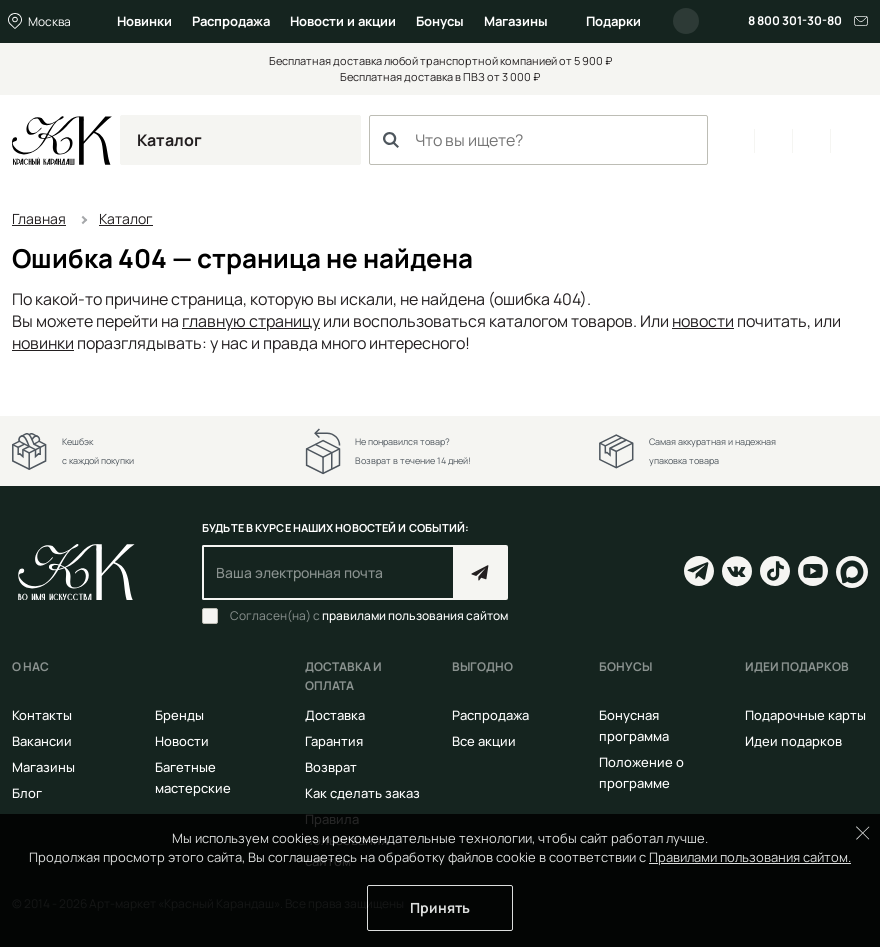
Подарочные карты (805, 715)
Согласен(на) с (369, 616)
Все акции (484, 741)
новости (703, 321)
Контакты (42, 715)
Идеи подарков (793, 741)
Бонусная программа (634, 725)
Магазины (516, 21)
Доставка (335, 715)
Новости (182, 741)
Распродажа (231, 21)
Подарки (613, 21)
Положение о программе (641, 772)
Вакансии (42, 741)
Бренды (179, 715)
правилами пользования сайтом (415, 615)
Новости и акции (343, 21)
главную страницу (251, 321)
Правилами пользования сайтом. (750, 857)
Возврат (331, 767)
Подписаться (480, 572)
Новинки (144, 21)
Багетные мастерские (193, 777)
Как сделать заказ (362, 793)
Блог (27, 793)
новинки (43, 343)
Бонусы (440, 21)
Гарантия (334, 741)
